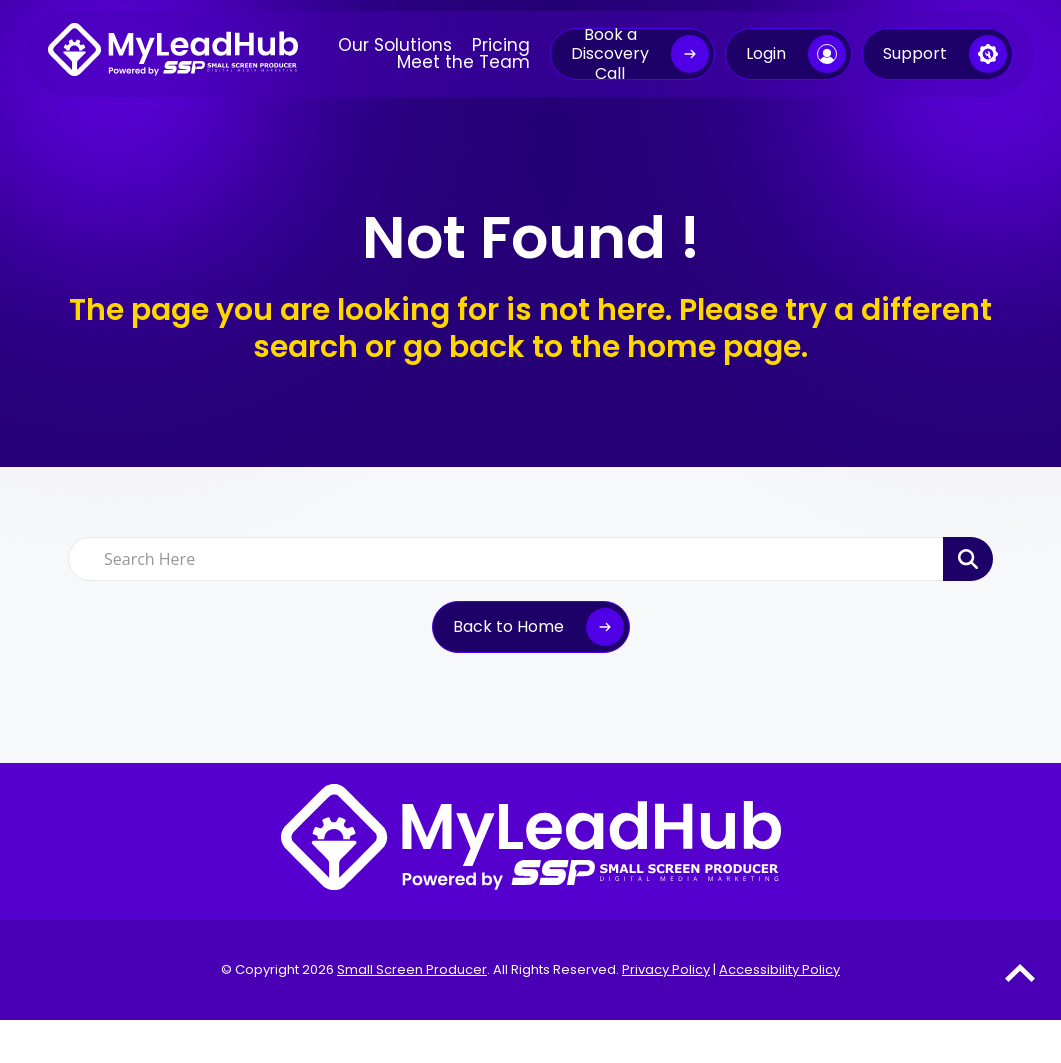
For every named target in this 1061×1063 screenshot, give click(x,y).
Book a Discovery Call (610, 54)
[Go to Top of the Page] (1020, 972)
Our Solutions (395, 45)
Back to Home (508, 626)
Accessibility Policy (779, 969)
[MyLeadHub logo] (173, 54)
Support (915, 53)
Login (766, 53)
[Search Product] (968, 559)
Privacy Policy (666, 969)
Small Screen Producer (412, 969)
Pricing (501, 45)
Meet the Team (463, 62)
